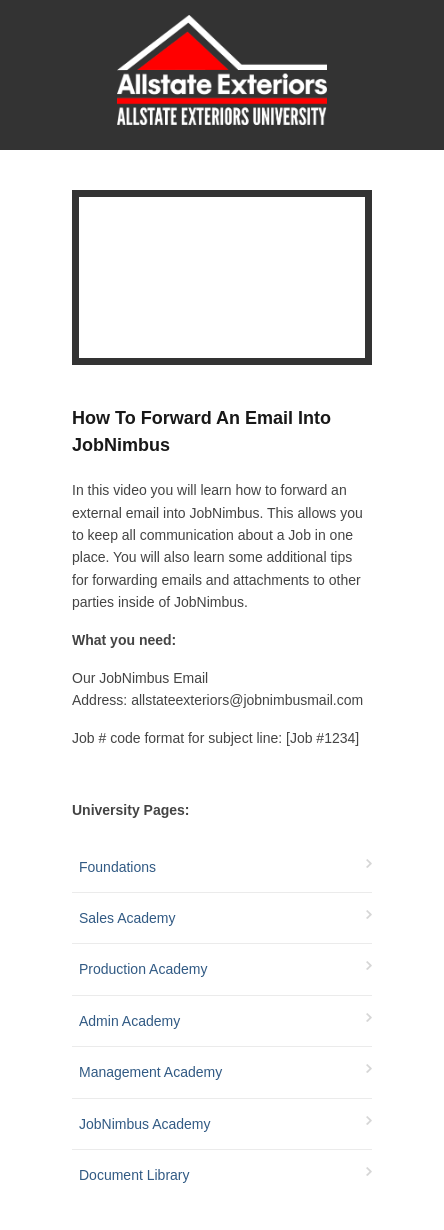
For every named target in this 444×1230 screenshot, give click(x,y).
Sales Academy (127, 918)
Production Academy (143, 969)
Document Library (134, 1175)
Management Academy (150, 1072)
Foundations (117, 867)
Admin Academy (129, 1021)
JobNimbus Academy (145, 1124)
